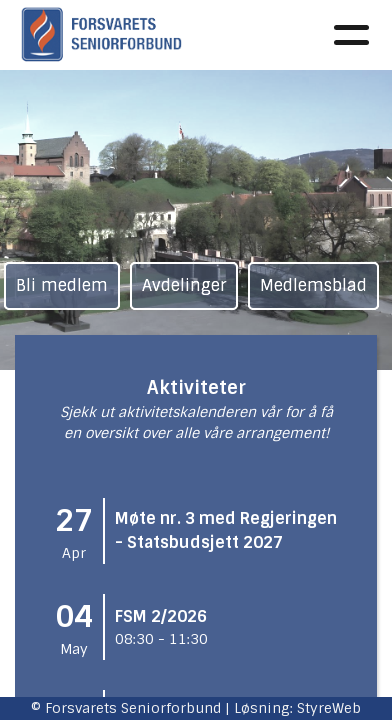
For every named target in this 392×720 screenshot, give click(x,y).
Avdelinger (184, 285)
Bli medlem (62, 285)
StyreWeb (329, 708)
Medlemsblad (313, 285)
